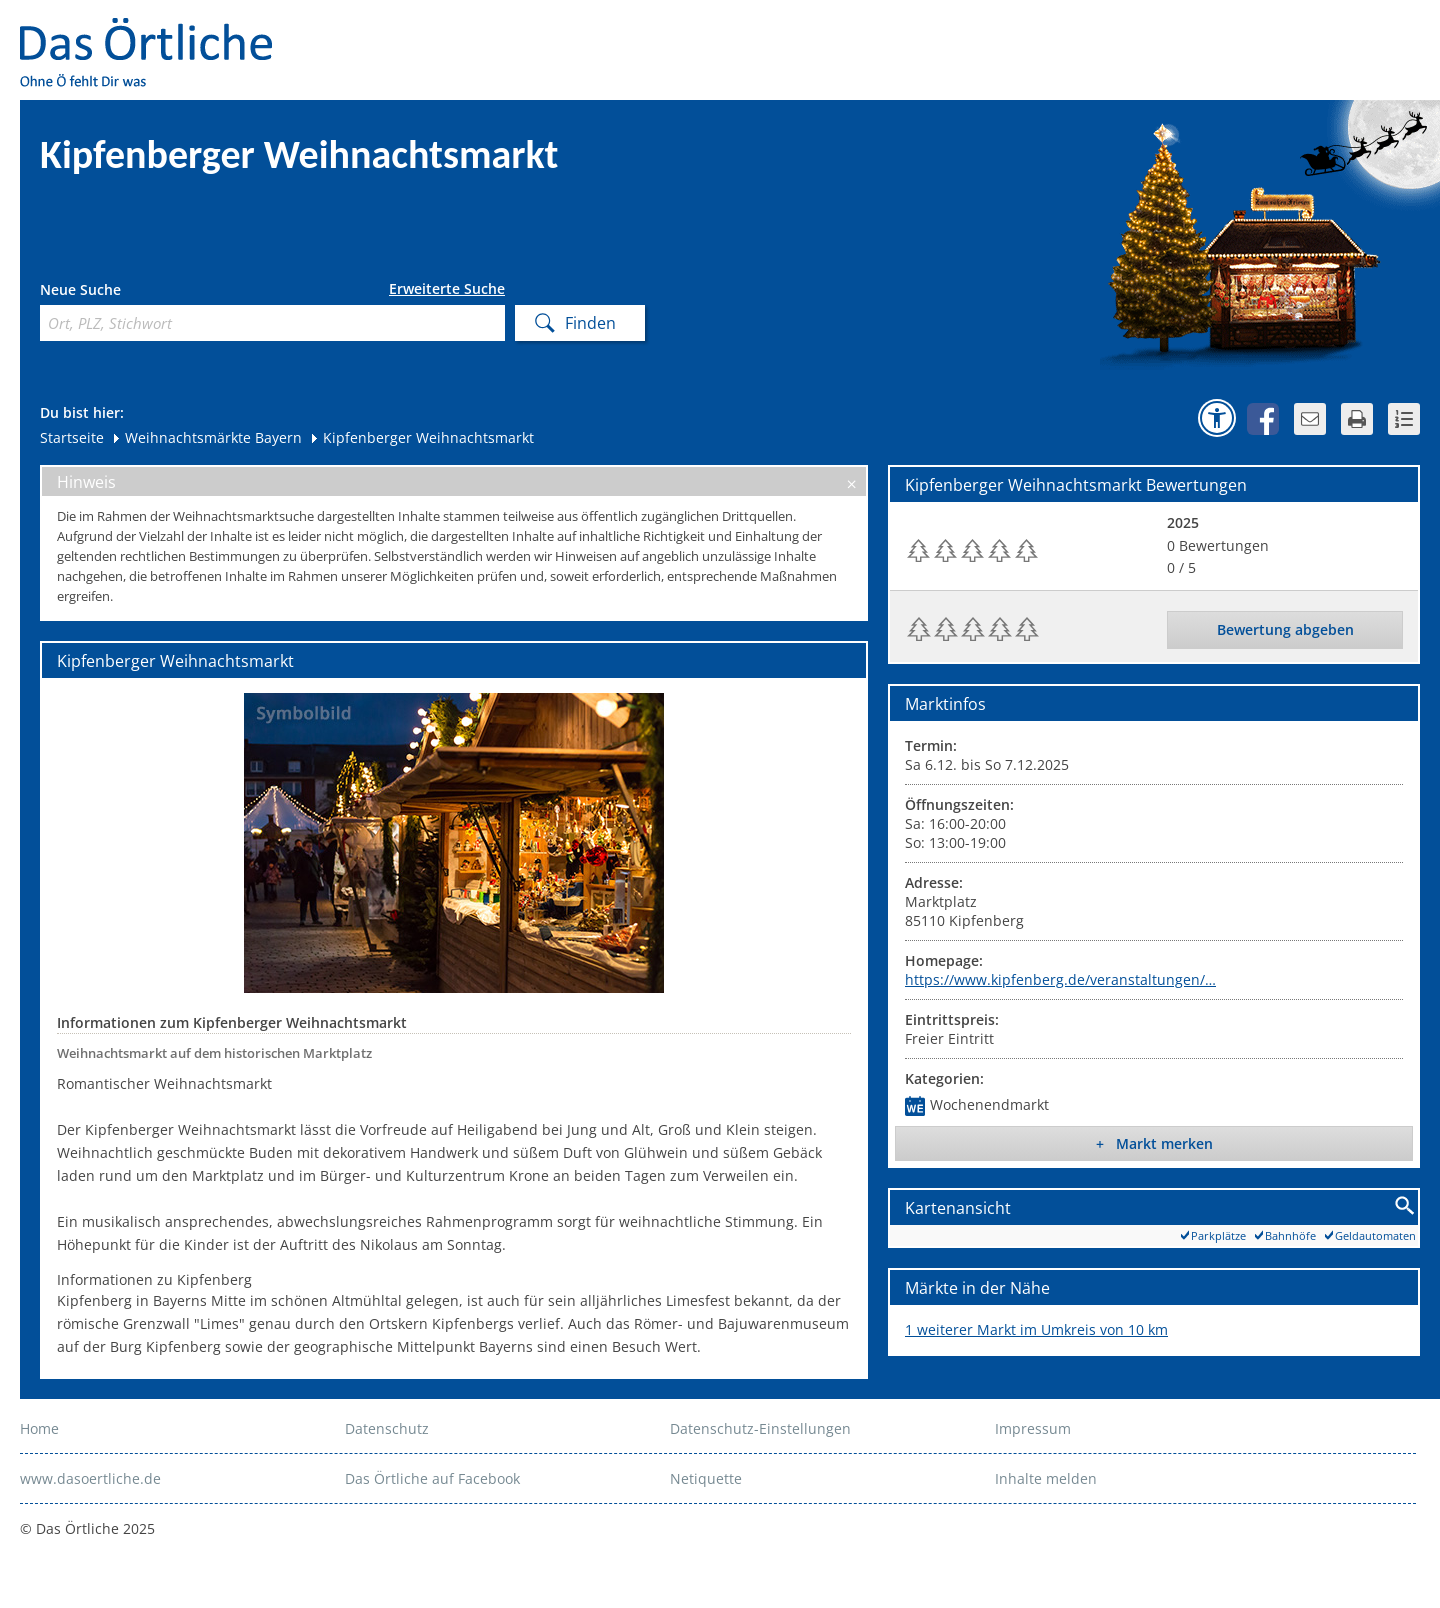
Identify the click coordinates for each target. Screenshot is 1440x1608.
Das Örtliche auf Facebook (432, 1478)
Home (39, 1428)
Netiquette (706, 1478)
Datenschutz (387, 1428)
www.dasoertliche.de (90, 1478)
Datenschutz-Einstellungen (760, 1428)
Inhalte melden (1046, 1478)
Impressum (1033, 1428)
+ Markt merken (1154, 1143)
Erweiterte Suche (447, 289)
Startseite (72, 437)
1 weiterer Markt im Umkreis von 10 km (1036, 1329)
